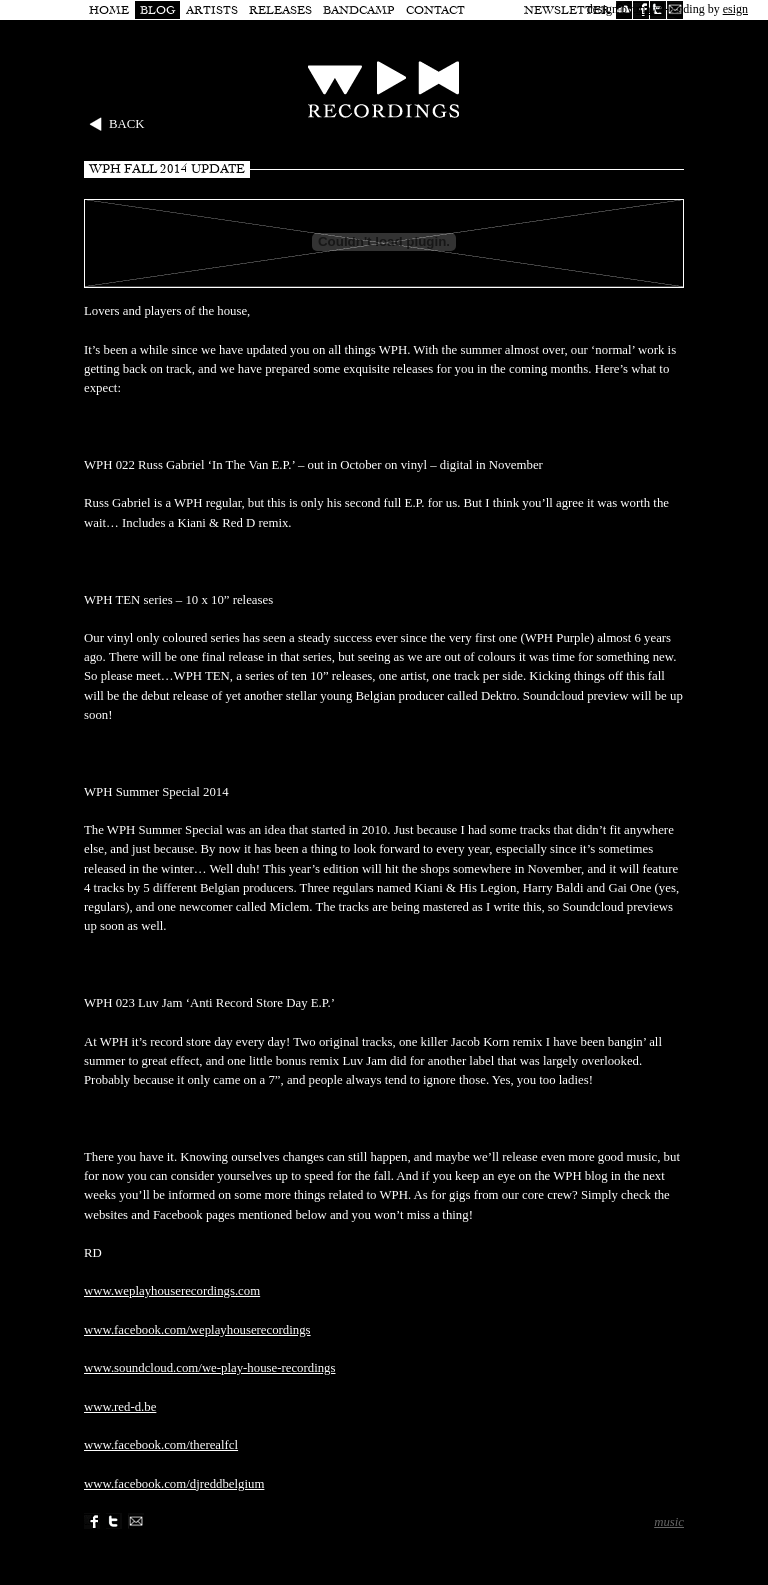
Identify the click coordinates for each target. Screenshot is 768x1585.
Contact (435, 10)
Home (109, 10)
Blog (157, 10)
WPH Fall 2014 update (167, 169)
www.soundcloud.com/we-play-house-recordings (210, 1368)
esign (735, 9)
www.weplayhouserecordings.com (172, 1291)
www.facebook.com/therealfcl (161, 1445)
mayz (649, 9)
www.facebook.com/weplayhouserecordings (197, 1330)
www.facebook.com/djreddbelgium (174, 1484)
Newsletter (567, 10)
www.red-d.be (120, 1407)
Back (127, 124)
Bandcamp (359, 10)
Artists (212, 10)
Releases (280, 10)
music (669, 1522)
